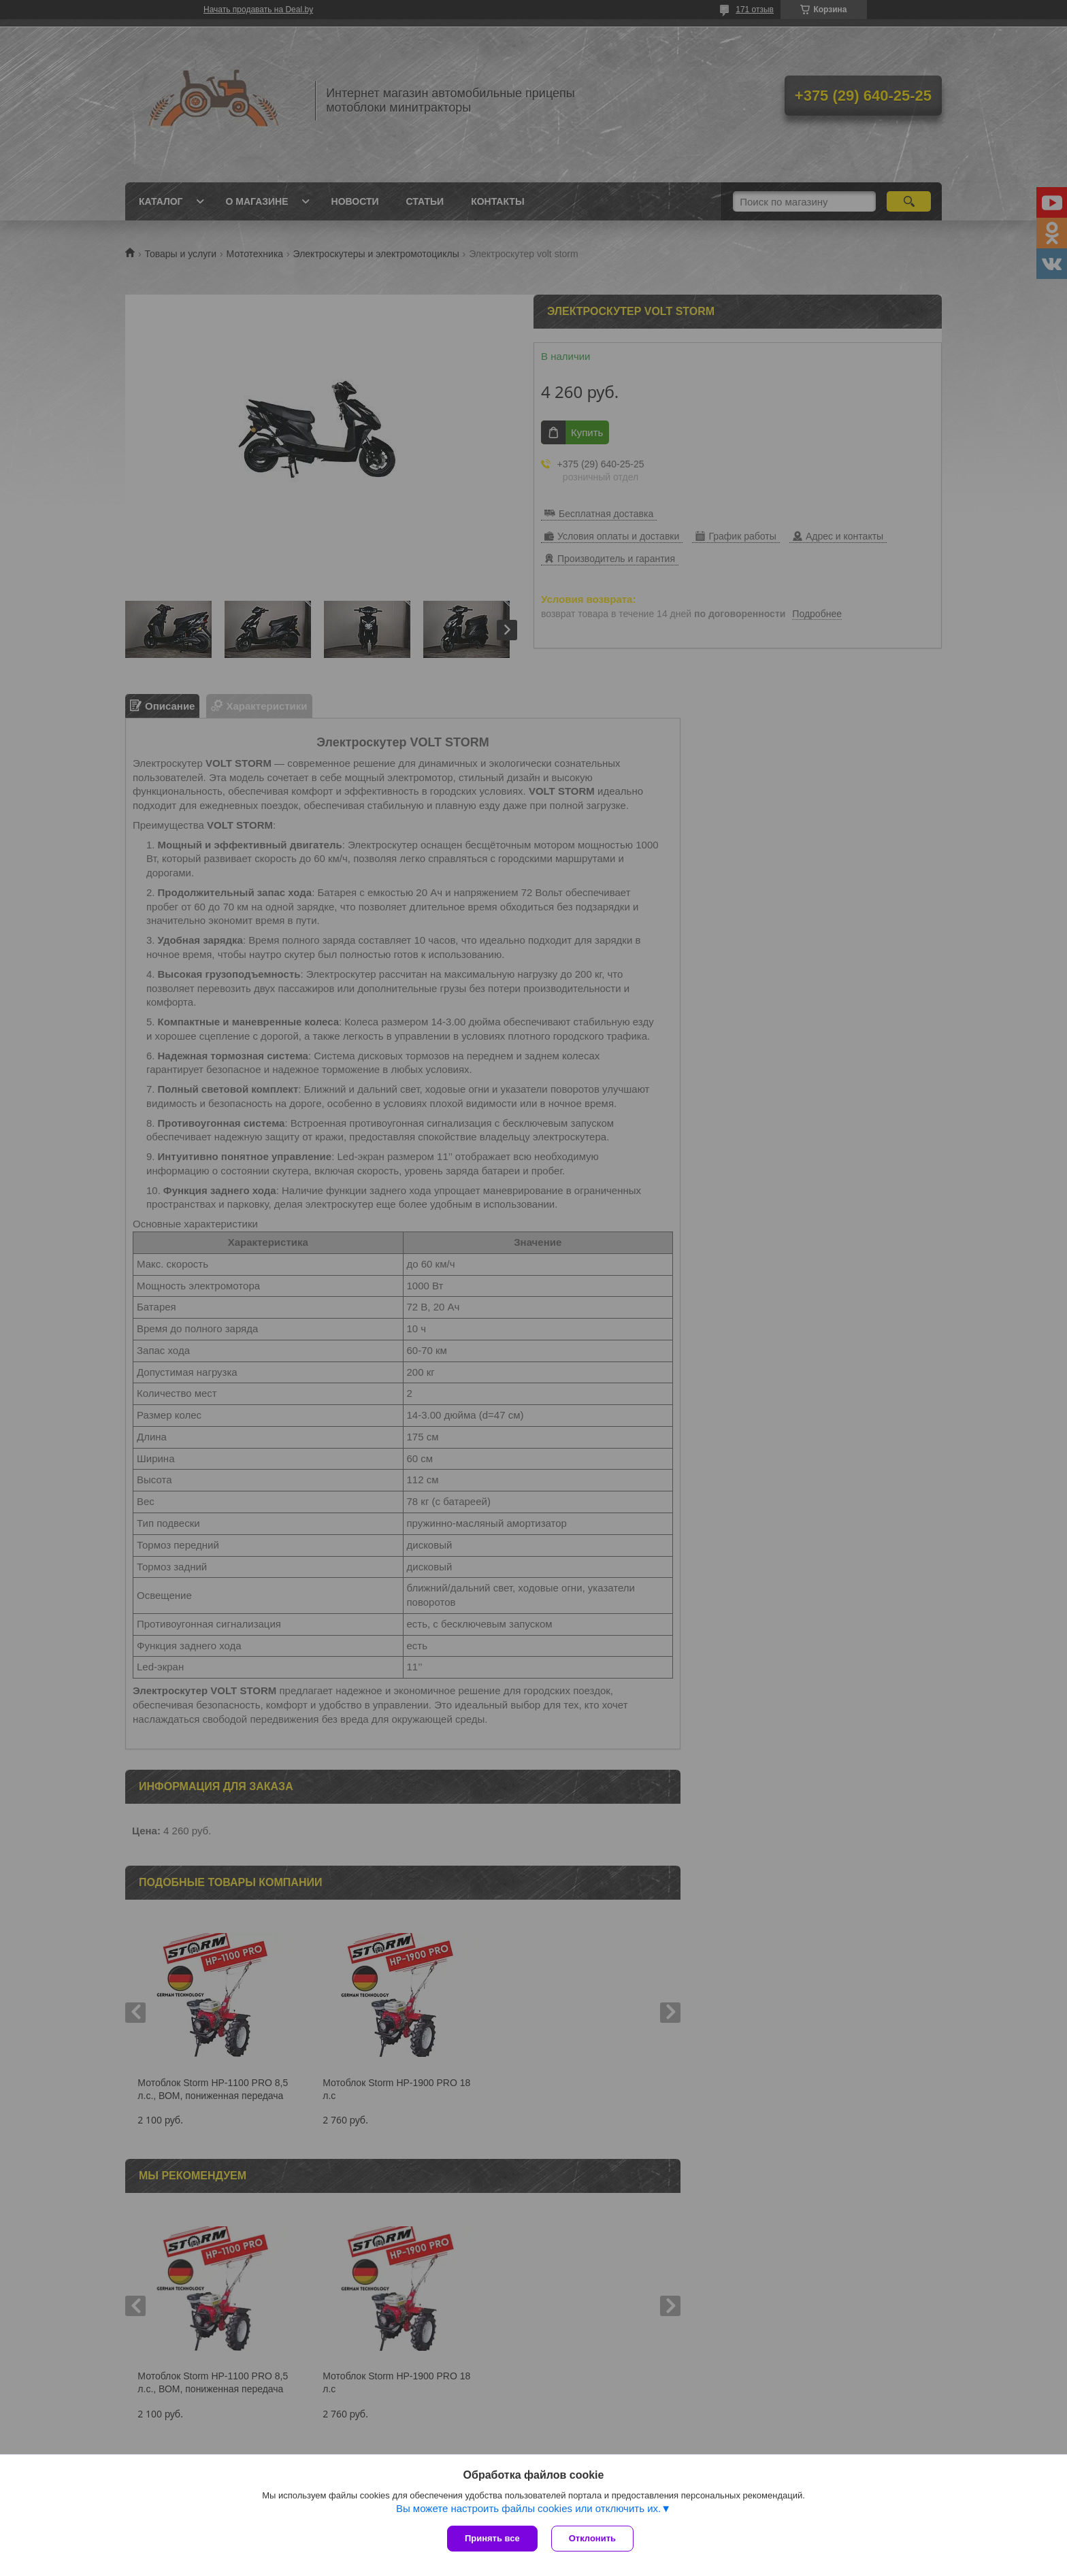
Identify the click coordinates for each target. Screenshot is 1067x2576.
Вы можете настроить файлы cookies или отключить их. (528, 2508)
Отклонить (592, 2538)
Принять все (492, 2538)
